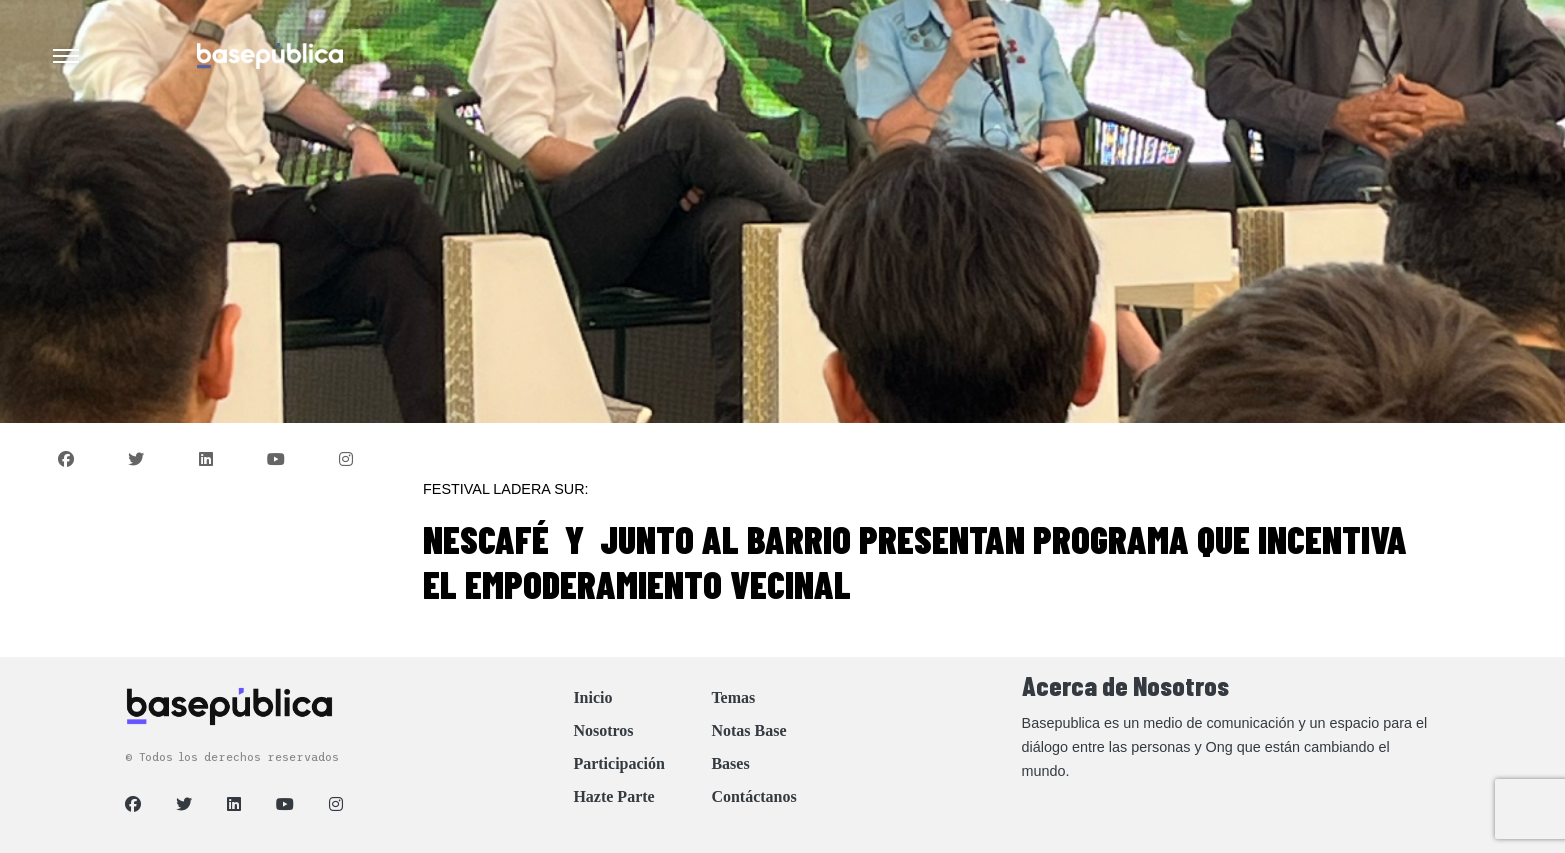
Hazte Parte (613, 796)
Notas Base (748, 730)
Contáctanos (753, 796)
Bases (730, 763)
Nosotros (603, 730)
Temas (733, 697)
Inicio (592, 697)
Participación (619, 763)
